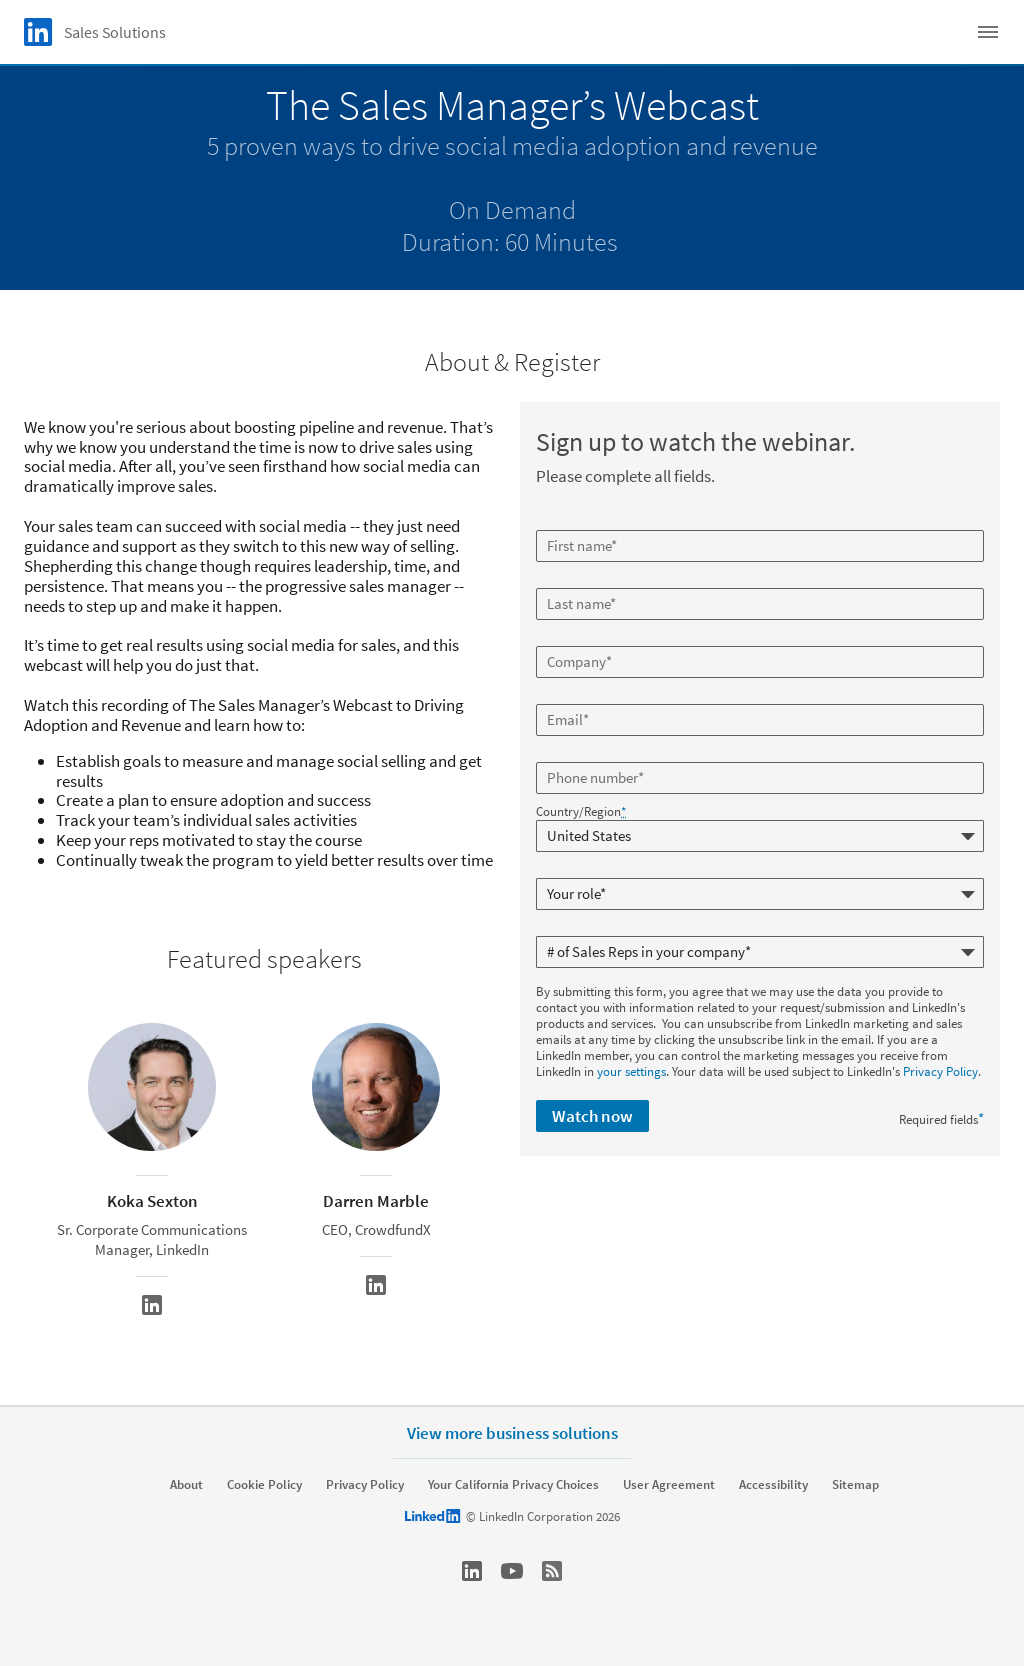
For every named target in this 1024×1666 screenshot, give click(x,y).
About (186, 1485)
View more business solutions (512, 1433)
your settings (631, 1071)
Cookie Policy (264, 1485)
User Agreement (669, 1485)
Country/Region (581, 812)
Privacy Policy (940, 1071)
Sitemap (855, 1485)
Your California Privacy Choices (513, 1485)
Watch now (592, 1116)
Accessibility (773, 1485)
